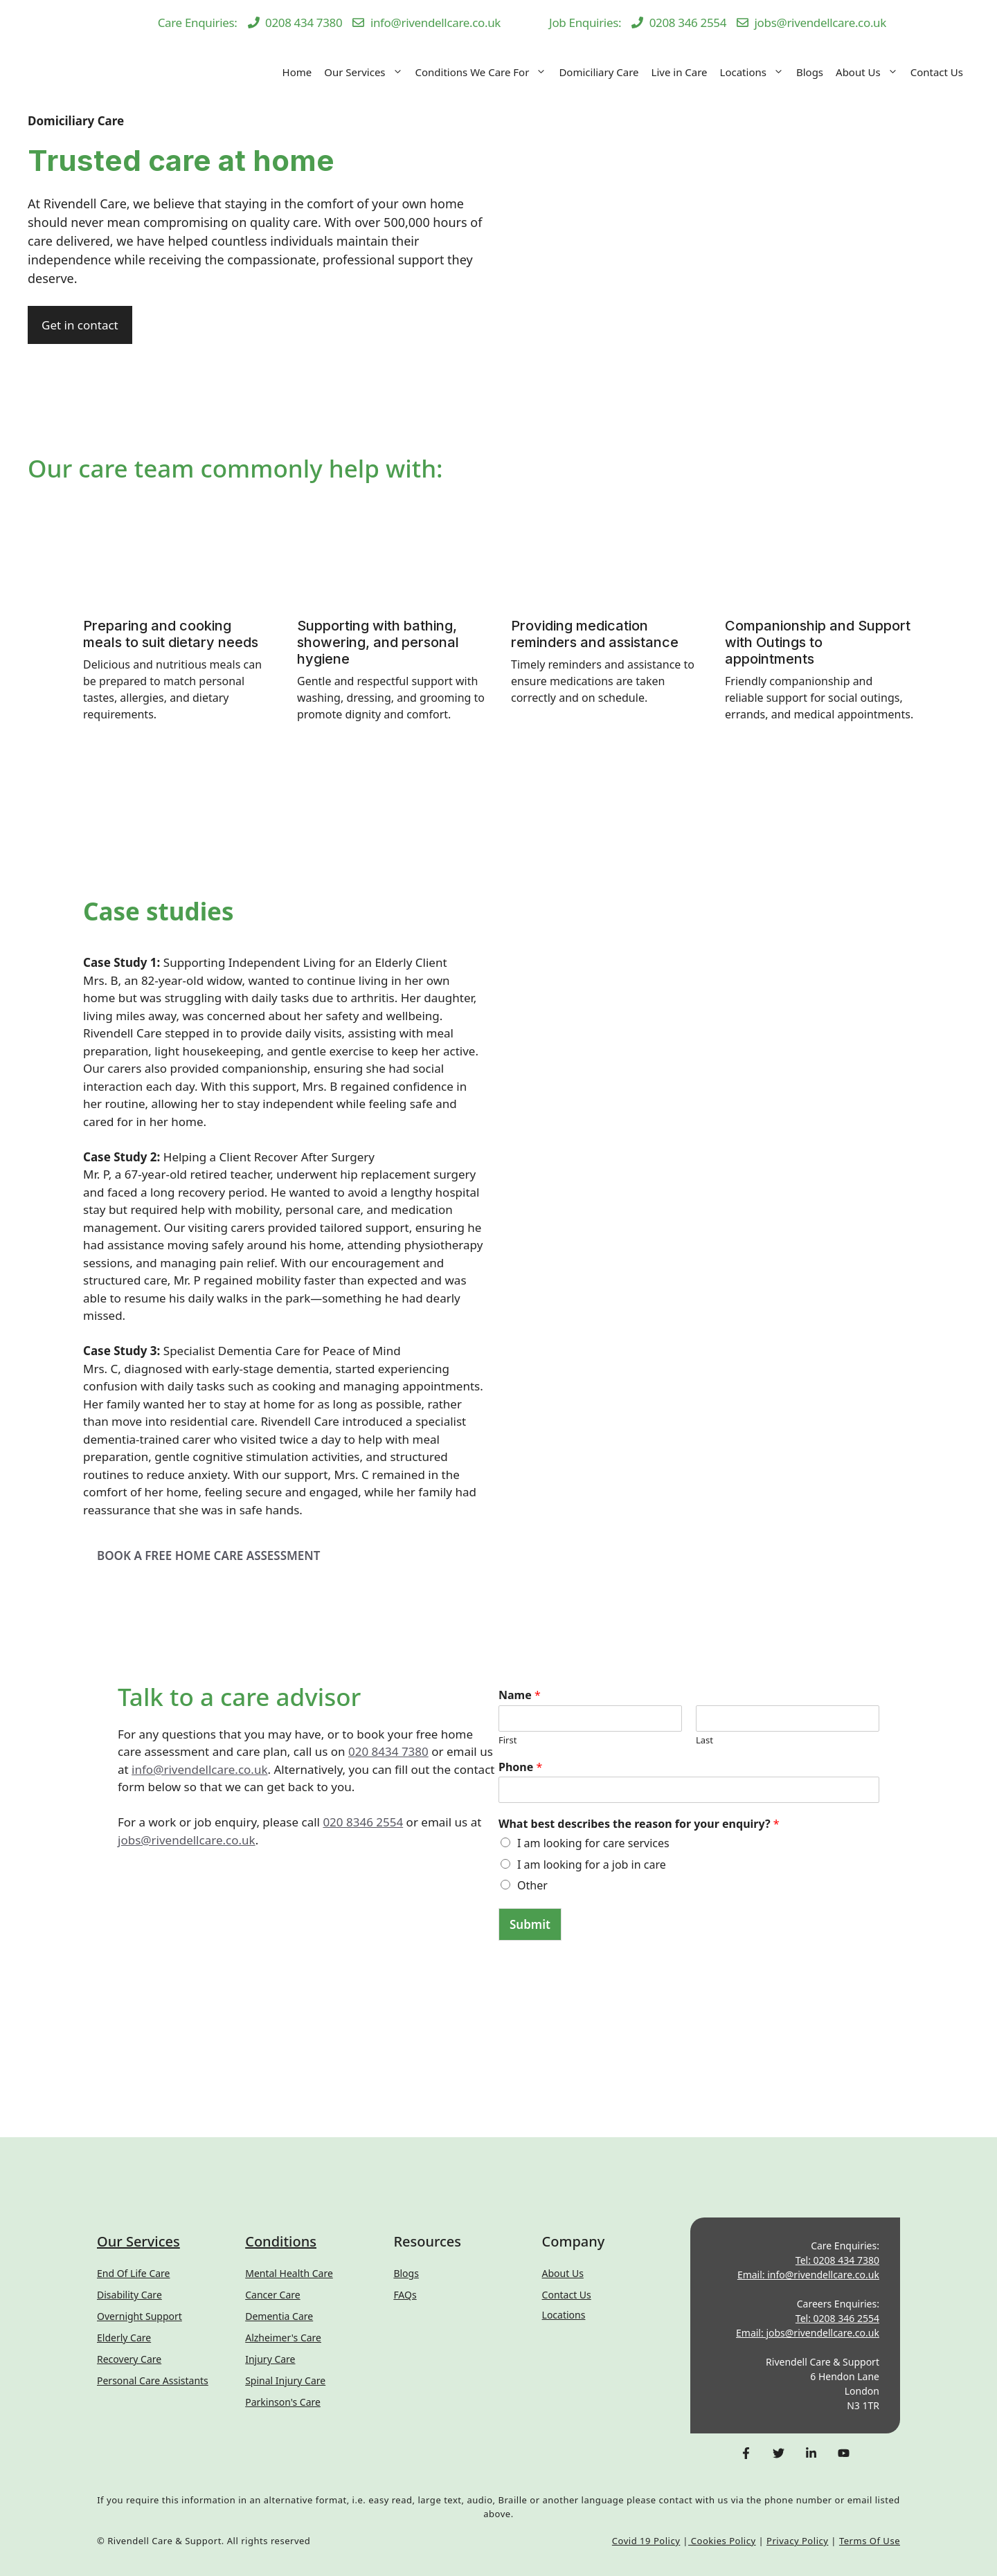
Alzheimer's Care (283, 2337)
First (507, 1740)
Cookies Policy (722, 2540)
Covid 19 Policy (646, 2540)
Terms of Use (869, 2540)
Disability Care (129, 2294)
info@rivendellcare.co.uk (199, 1769)
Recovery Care (129, 2359)
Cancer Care (272, 2294)
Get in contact (80, 325)
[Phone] (688, 1790)
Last (704, 1740)
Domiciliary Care (598, 72)
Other (532, 1885)
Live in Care (680, 72)
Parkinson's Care (283, 2402)
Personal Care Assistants (152, 2380)
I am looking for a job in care (591, 1864)
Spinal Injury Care (285, 2380)
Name (519, 1695)
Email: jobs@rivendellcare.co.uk (807, 2332)
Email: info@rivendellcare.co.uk (808, 2274)
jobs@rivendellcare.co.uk (186, 1840)
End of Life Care (133, 2273)
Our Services (366, 72)
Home (297, 72)
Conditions (280, 2241)
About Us (870, 72)
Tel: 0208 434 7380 (837, 2260)
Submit (530, 1924)
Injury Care (270, 2359)
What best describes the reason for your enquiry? (639, 1824)
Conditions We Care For (484, 72)
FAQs (404, 2294)
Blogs (809, 72)
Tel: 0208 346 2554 (837, 2318)
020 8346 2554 (363, 1822)
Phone (520, 1767)
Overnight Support (139, 2316)
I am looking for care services (593, 1843)
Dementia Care (279, 2316)
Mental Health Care (289, 2273)
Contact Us (936, 72)
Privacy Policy (797, 2540)
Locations (755, 72)
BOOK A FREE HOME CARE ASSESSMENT (208, 1555)
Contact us (566, 2294)
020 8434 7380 (388, 1751)
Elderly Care (124, 2337)
